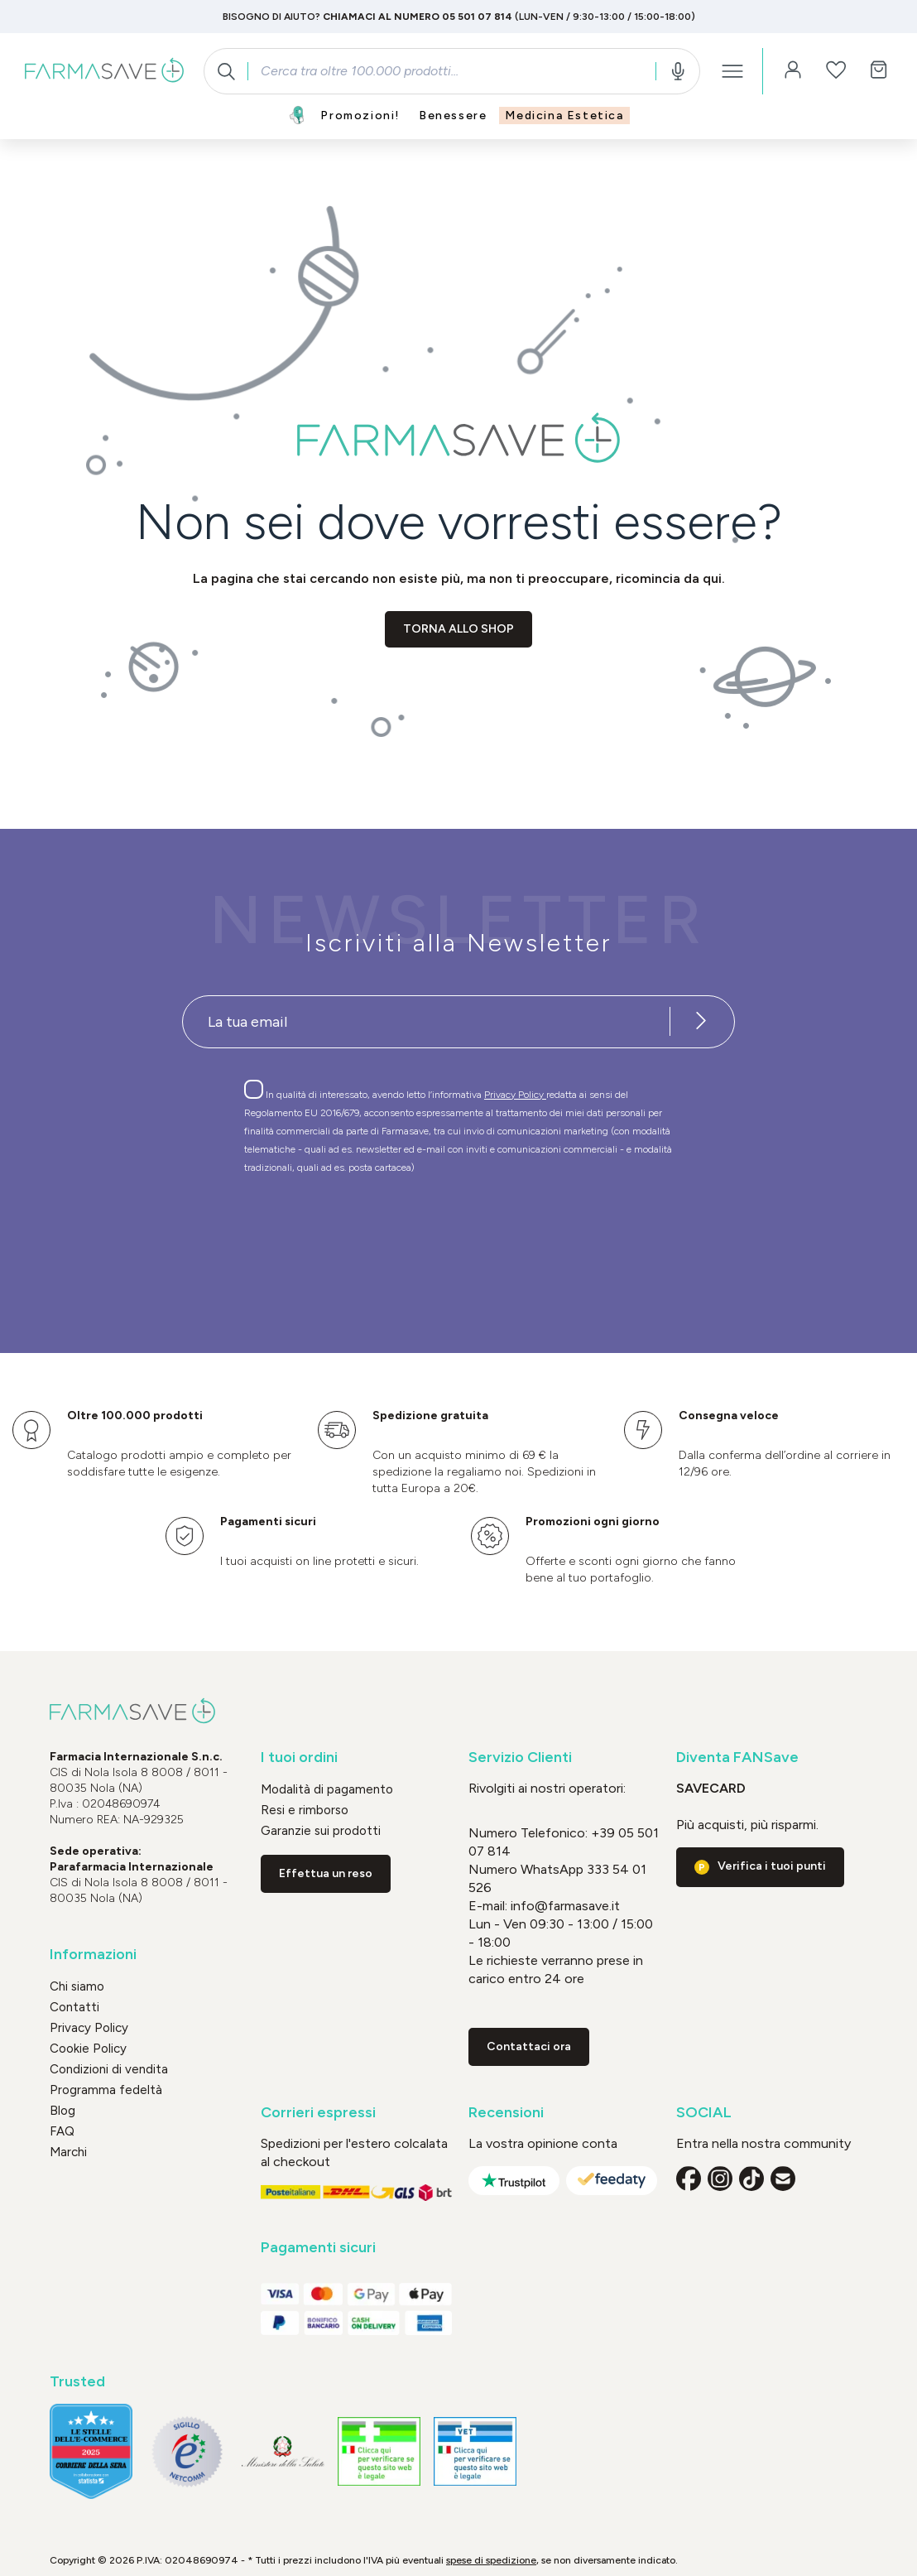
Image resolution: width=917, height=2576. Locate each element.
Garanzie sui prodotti (321, 1830)
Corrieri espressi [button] (318, 2112)
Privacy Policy (515, 1094)
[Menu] (732, 71)
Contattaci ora (529, 2046)
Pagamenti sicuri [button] (318, 2247)
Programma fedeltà (106, 2089)
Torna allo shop (458, 629)
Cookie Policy (88, 2048)
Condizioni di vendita (109, 2069)
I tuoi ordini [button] (299, 1757)
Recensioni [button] (506, 2112)
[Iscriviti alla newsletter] (701, 1021)
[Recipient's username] (426, 1021)
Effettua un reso (325, 1873)
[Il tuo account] (793, 71)
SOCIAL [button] (704, 2112)
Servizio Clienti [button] (520, 1757)
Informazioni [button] (93, 1954)
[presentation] (410, 1233)
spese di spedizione (491, 2560)
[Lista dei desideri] (836, 71)
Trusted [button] (77, 2382)
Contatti (74, 2007)
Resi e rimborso (304, 1810)
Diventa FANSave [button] (737, 1757)
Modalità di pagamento (327, 1789)
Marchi (68, 2152)
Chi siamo (77, 1986)
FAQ (62, 2131)
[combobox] (451, 71)
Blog (62, 2110)
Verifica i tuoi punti (772, 1866)
